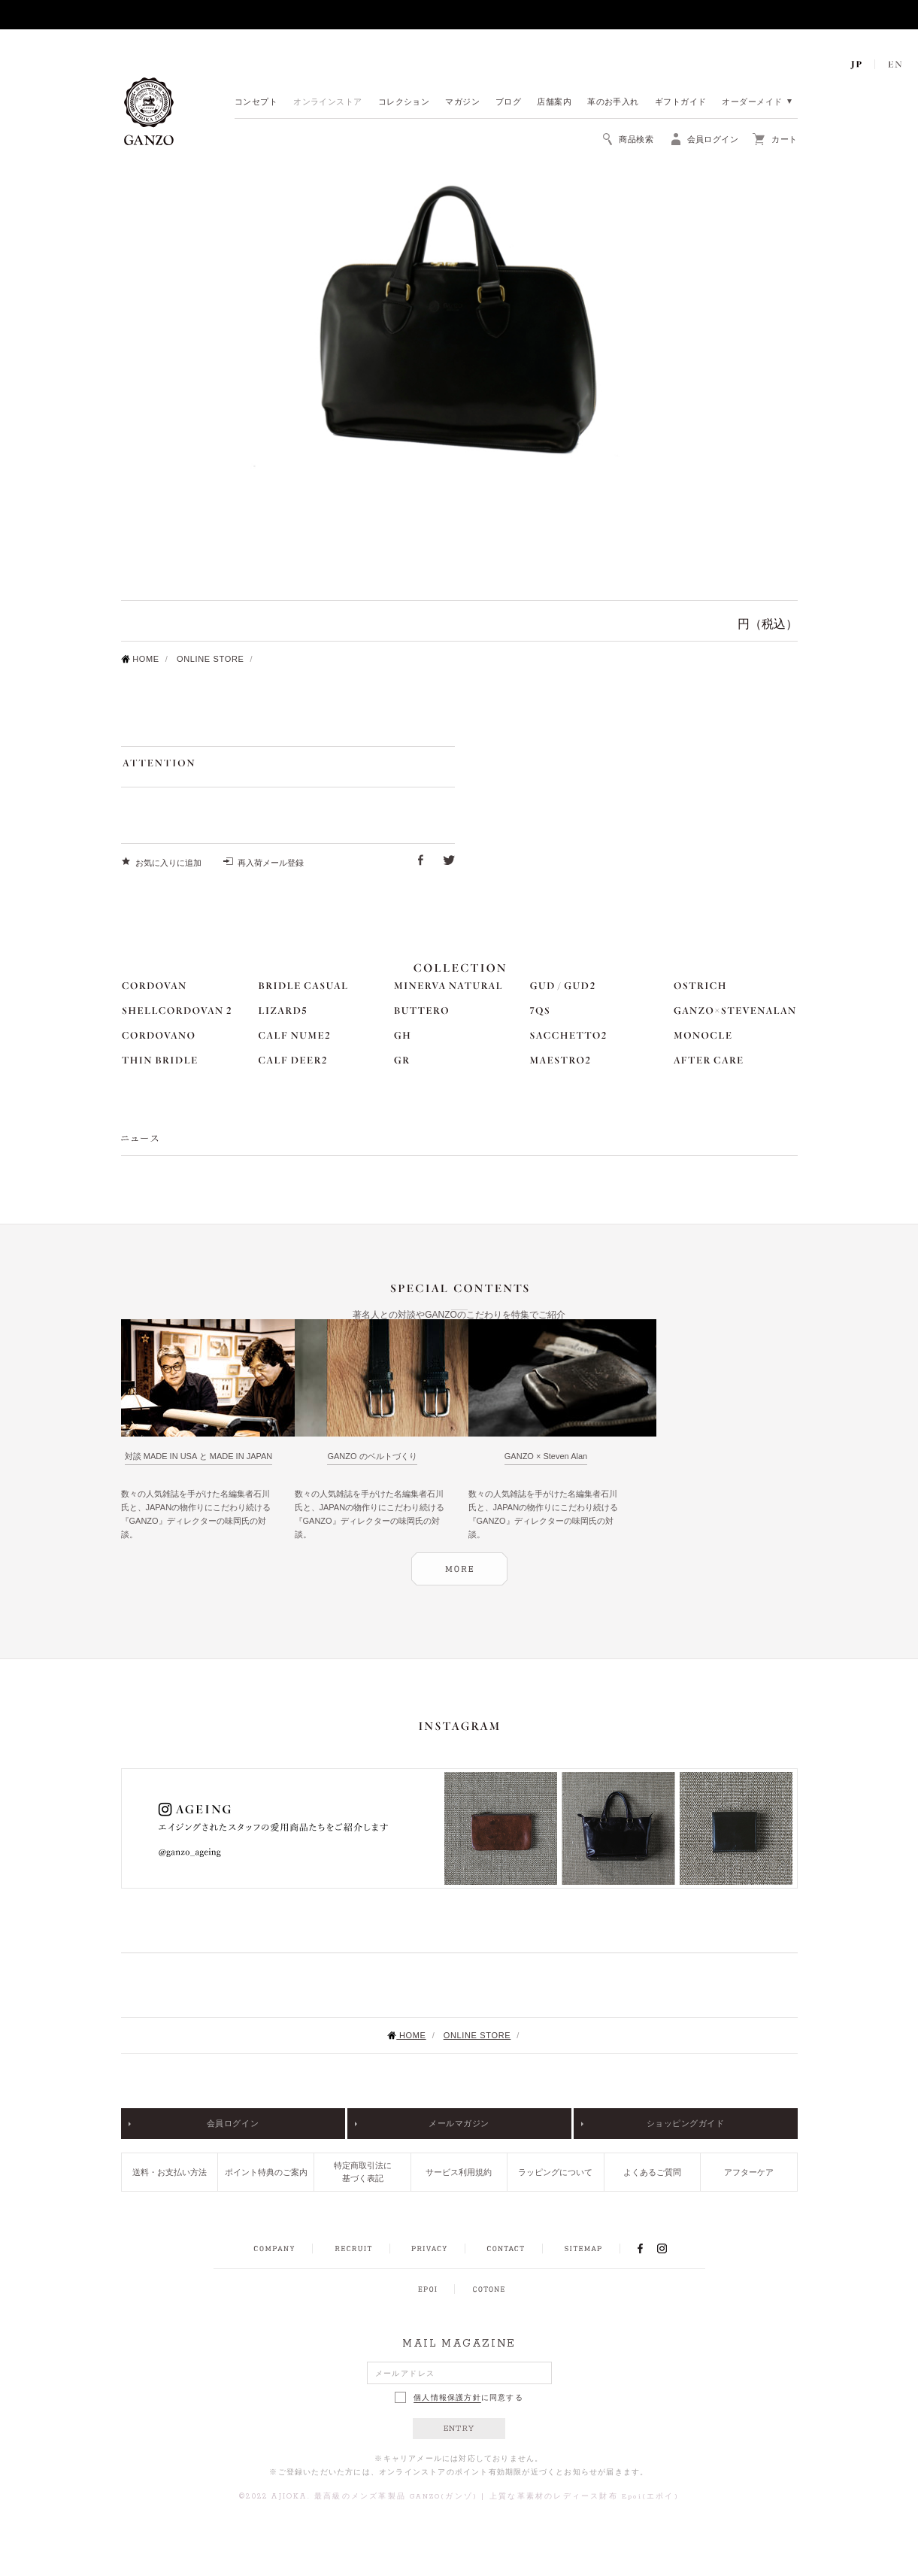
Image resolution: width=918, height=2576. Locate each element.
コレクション (404, 103)
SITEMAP (583, 2249)
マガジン (462, 103)
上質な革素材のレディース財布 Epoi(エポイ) (584, 2497)
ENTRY (459, 2428)
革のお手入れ (613, 103)
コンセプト (256, 103)
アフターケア (749, 2172)
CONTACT (505, 2249)
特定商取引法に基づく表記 (363, 2172)
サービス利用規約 (459, 2172)
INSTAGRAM (670, 2248)
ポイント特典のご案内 (266, 2172)
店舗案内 (554, 103)
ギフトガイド (681, 103)
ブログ (508, 103)
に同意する (459, 2397)
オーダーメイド (752, 103)
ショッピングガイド (686, 2123)
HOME (140, 658)
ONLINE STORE (210, 658)
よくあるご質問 (652, 2172)
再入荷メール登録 (271, 862)
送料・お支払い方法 (169, 2172)
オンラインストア (327, 103)
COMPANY (274, 2249)
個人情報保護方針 (447, 2398)
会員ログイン (233, 2123)
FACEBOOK (640, 2248)
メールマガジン (459, 2123)
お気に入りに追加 (168, 862)
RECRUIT (353, 2249)
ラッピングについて (555, 2172)
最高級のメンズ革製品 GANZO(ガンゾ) (395, 2497)
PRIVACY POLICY (429, 2249)
